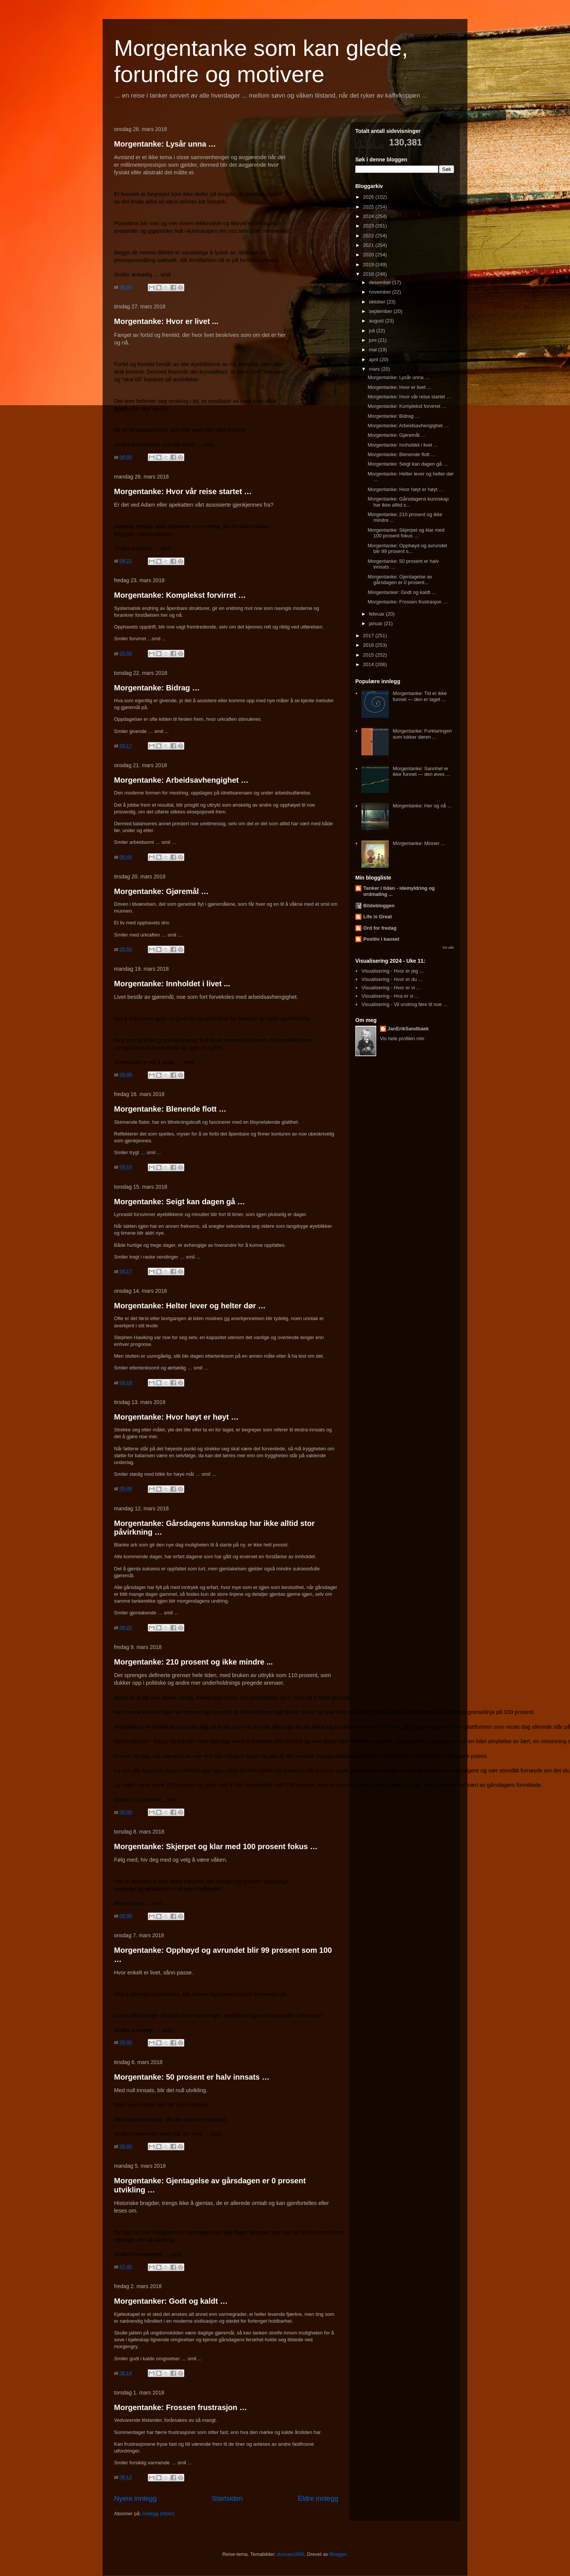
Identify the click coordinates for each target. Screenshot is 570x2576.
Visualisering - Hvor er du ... (391, 979)
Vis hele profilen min (402, 1038)
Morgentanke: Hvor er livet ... (166, 321)
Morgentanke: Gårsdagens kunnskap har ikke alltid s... (407, 502)
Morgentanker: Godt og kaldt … (171, 2301)
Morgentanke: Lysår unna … (165, 144)
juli (373, 330)
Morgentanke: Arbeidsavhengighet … (181, 780)
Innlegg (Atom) (158, 2513)
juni (373, 340)
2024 (369, 216)
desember (380, 282)
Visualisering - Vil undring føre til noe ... (404, 1004)
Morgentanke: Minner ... (419, 843)
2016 (369, 645)
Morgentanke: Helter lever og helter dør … (190, 1305)
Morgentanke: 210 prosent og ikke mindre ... (193, 1662)
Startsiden (227, 2498)
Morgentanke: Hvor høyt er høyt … (176, 1417)
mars (375, 369)
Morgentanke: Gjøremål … (161, 891)
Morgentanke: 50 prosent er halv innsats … (191, 2077)
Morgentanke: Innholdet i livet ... (172, 983)
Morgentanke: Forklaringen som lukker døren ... (422, 734)
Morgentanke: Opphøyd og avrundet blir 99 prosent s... (407, 548)
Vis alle (448, 947)
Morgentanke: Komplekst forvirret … (180, 595)
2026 (369, 197)
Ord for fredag (379, 928)
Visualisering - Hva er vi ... (390, 996)
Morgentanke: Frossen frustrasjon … (180, 2407)
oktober (378, 302)
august (377, 321)
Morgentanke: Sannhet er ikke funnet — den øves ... (421, 771)
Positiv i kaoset (381, 939)
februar (377, 614)
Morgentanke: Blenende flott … (170, 1109)
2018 (369, 274)
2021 (369, 245)
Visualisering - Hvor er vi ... (390, 987)
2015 (369, 655)
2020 (369, 254)
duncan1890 (290, 2554)
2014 (369, 664)
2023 (369, 226)
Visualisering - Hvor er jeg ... (392, 971)
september (381, 311)
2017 (369, 635)
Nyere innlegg (135, 2498)
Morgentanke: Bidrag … (157, 688)
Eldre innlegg (318, 2498)
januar (376, 623)
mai (373, 349)
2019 (369, 264)
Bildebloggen (378, 905)
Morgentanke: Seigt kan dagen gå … (179, 1201)
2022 (369, 235)
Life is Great (377, 916)
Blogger (337, 2554)
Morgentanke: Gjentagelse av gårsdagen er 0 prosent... (399, 580)
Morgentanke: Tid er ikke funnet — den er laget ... (419, 696)
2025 (369, 207)
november (380, 292)
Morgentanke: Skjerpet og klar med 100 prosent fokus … (216, 1846)
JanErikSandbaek (408, 1028)
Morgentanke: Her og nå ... (422, 806)
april (374, 359)
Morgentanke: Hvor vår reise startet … (183, 491)
